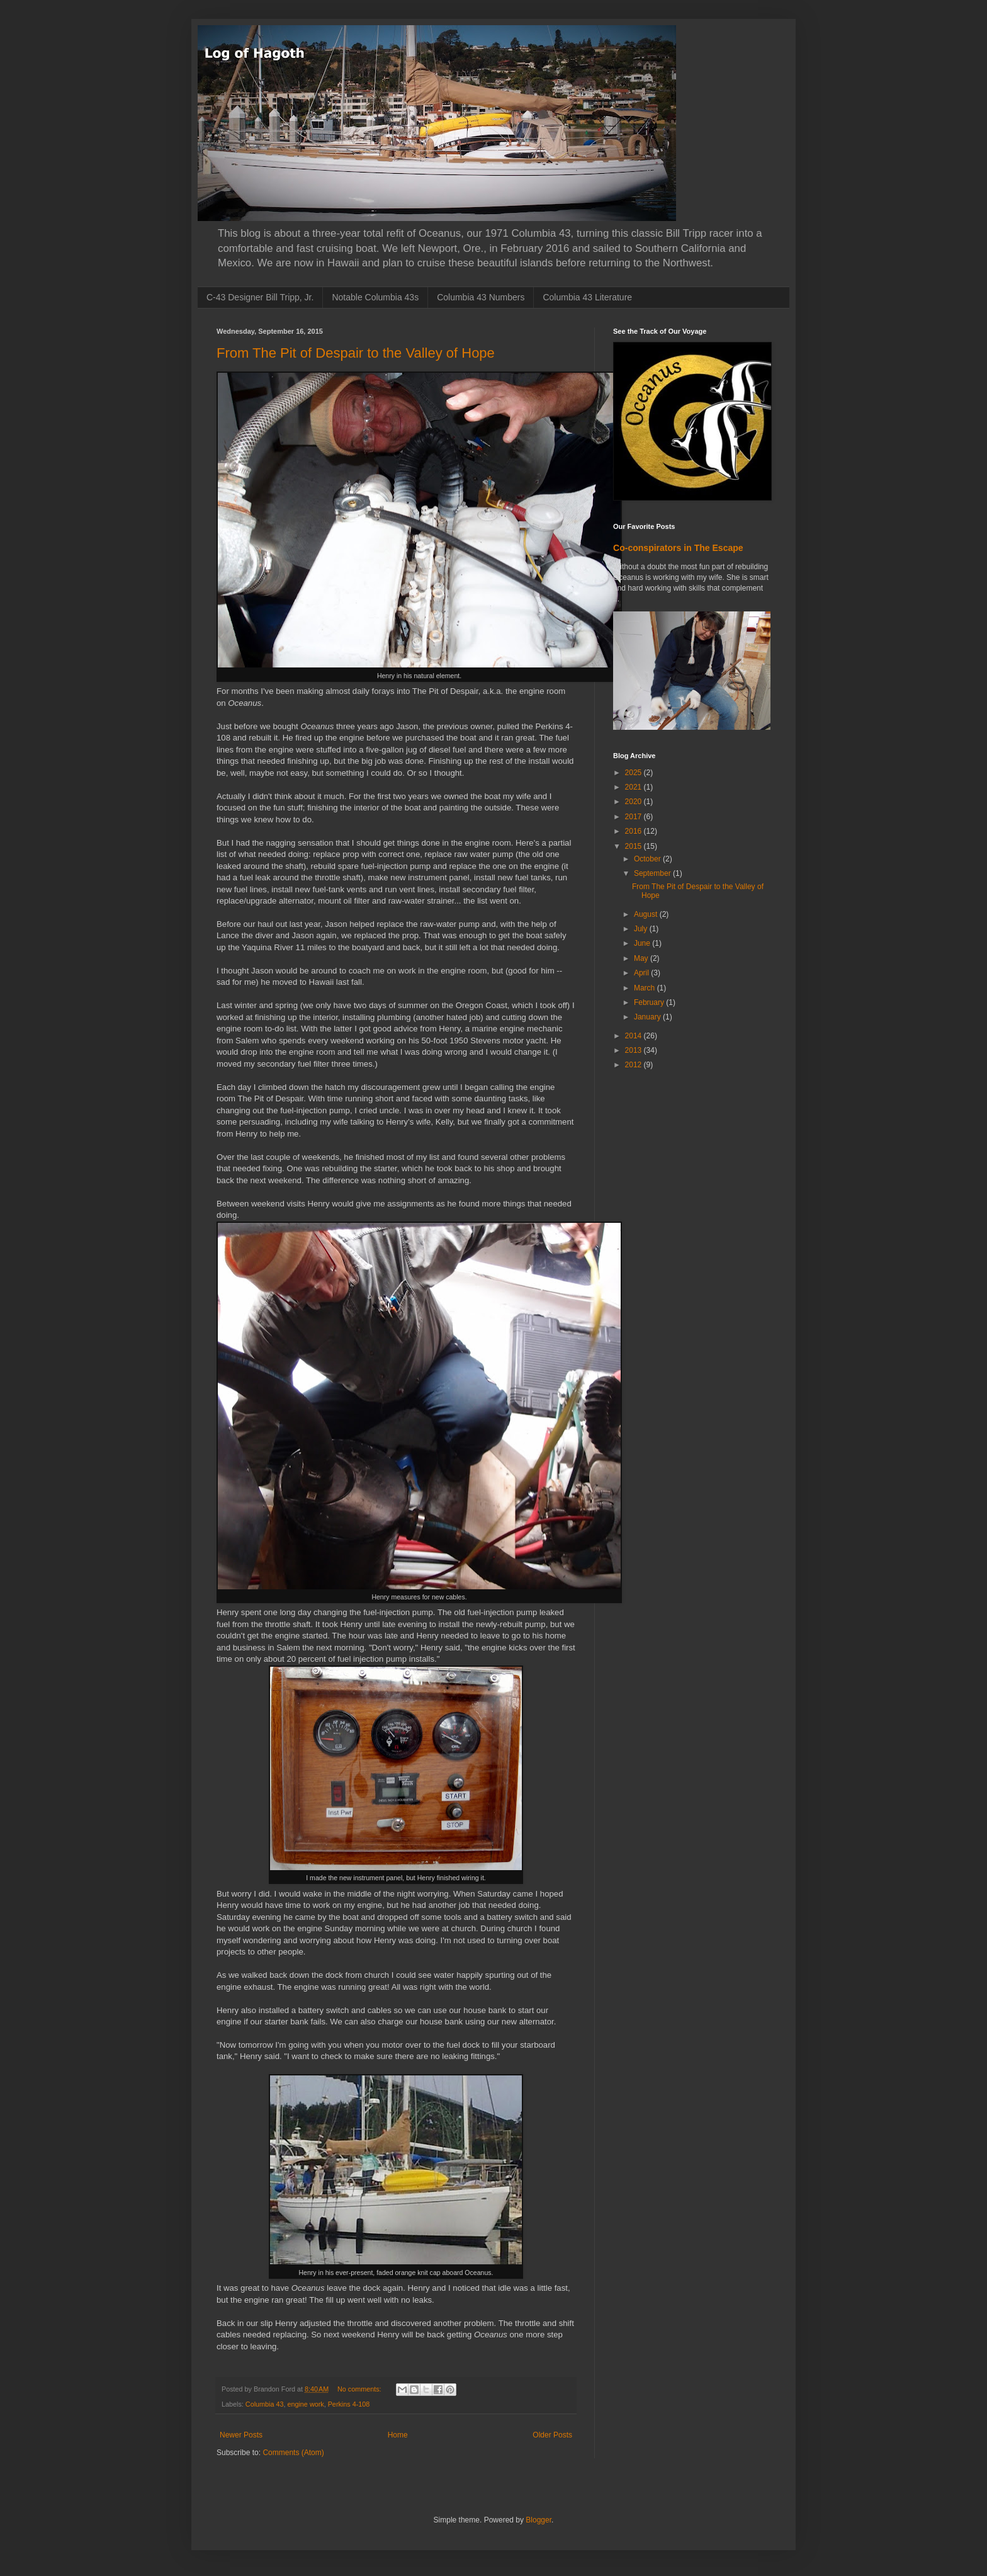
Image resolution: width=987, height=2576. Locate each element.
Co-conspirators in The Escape (678, 548)
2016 (634, 831)
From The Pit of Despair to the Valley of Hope (356, 353)
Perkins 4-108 (349, 2404)
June (643, 943)
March (645, 988)
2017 (634, 816)
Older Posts (552, 2435)
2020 (634, 801)
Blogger (538, 2520)
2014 (634, 1035)
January (648, 1017)
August (647, 914)
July (642, 928)
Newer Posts (241, 2435)
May (642, 958)
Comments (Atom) (293, 2452)
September (653, 873)
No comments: (360, 2389)
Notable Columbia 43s (375, 297)
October (648, 858)
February (650, 1002)
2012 (634, 1064)
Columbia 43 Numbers (480, 297)
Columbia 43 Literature (587, 297)
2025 (634, 772)
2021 (634, 787)
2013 (634, 1050)
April (642, 972)
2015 (634, 846)
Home (398, 2435)
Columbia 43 (264, 2404)
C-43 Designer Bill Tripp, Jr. (259, 297)
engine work (305, 2404)
